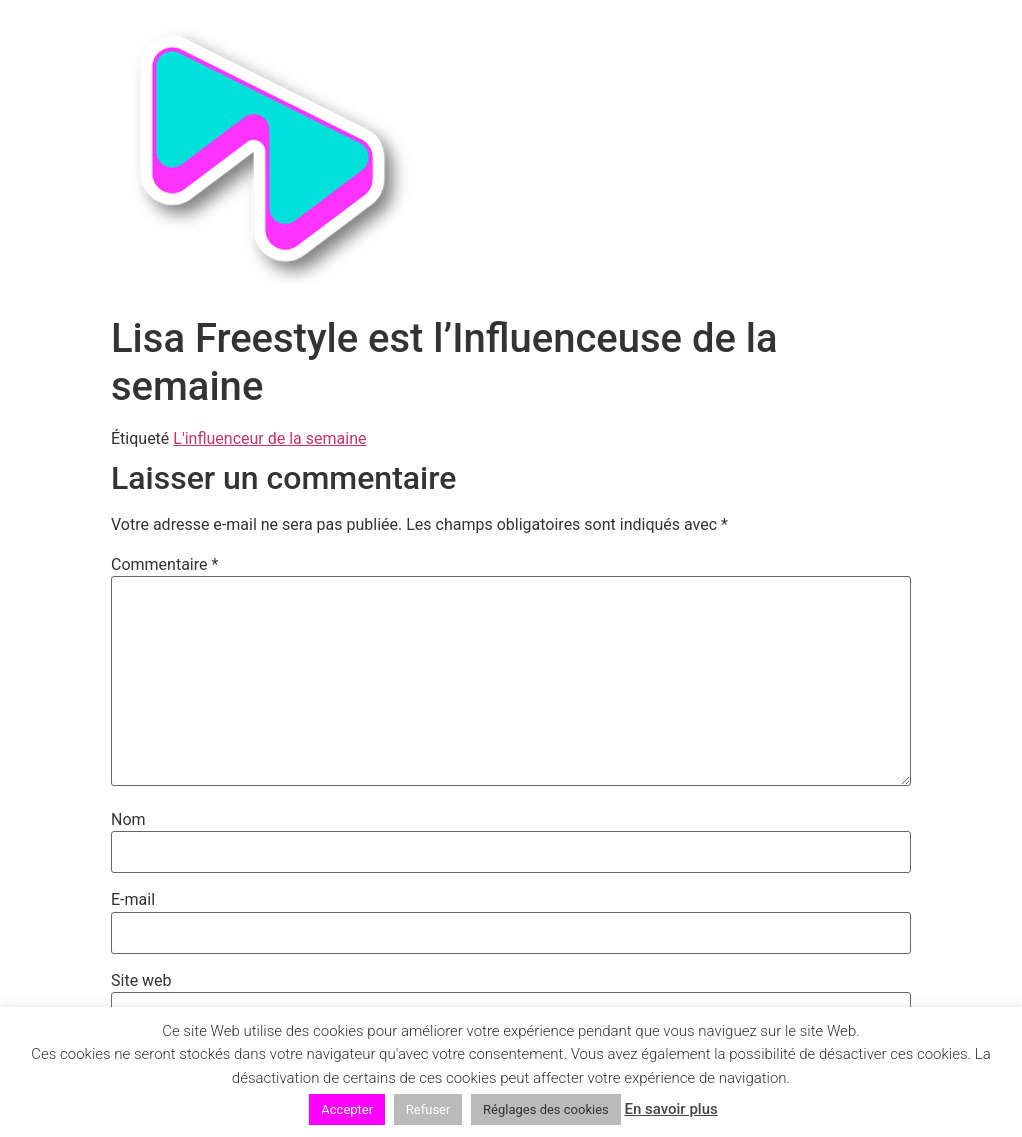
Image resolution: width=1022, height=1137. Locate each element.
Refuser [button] (428, 1109)
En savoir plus (670, 1109)
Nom (128, 820)
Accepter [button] (347, 1109)
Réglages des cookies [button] (546, 1109)
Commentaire (164, 565)
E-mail (133, 900)
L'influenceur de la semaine (269, 438)
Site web (141, 981)
